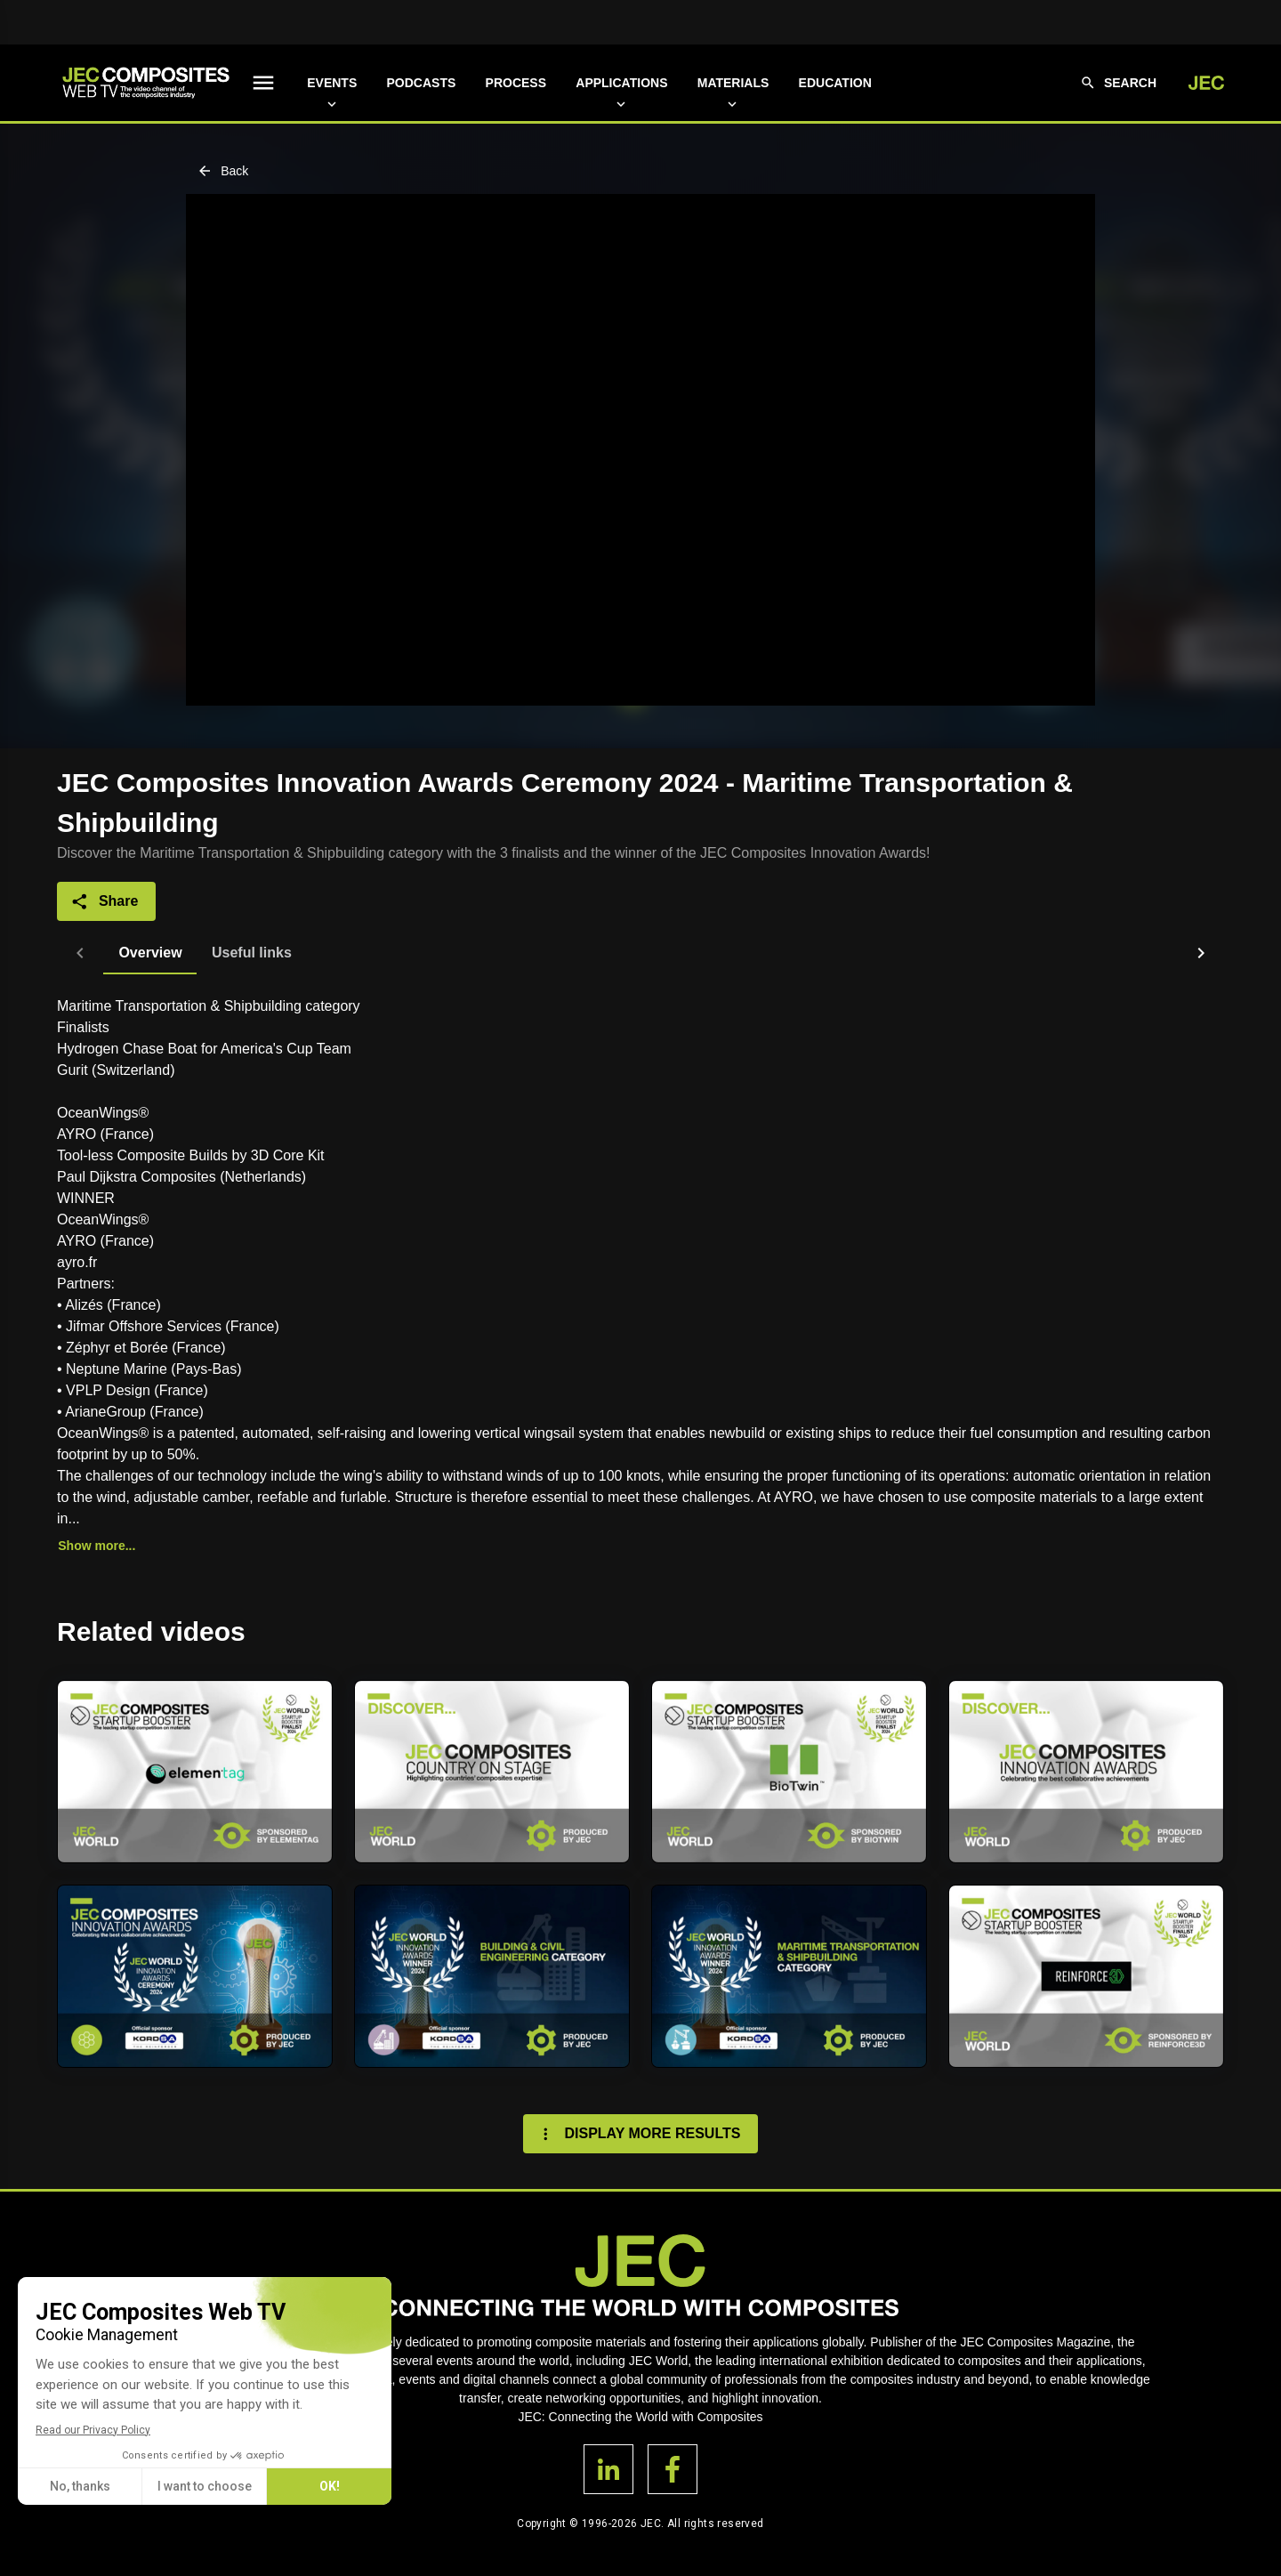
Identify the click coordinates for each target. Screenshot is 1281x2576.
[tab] (103, 953)
